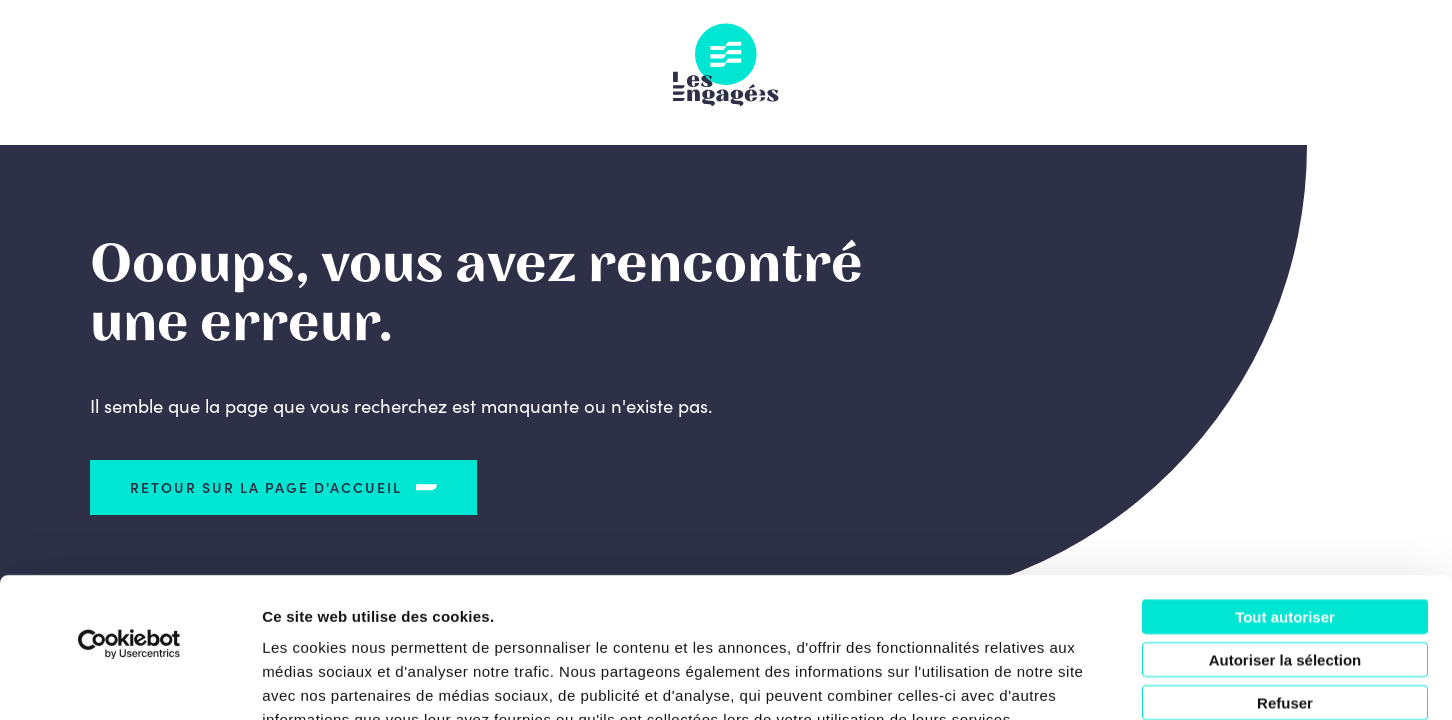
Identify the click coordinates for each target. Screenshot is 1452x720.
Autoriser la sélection (1285, 539)
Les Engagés (726, 65)
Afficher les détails (1101, 680)
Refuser (1285, 582)
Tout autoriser (1285, 496)
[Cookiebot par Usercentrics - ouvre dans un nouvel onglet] (129, 524)
